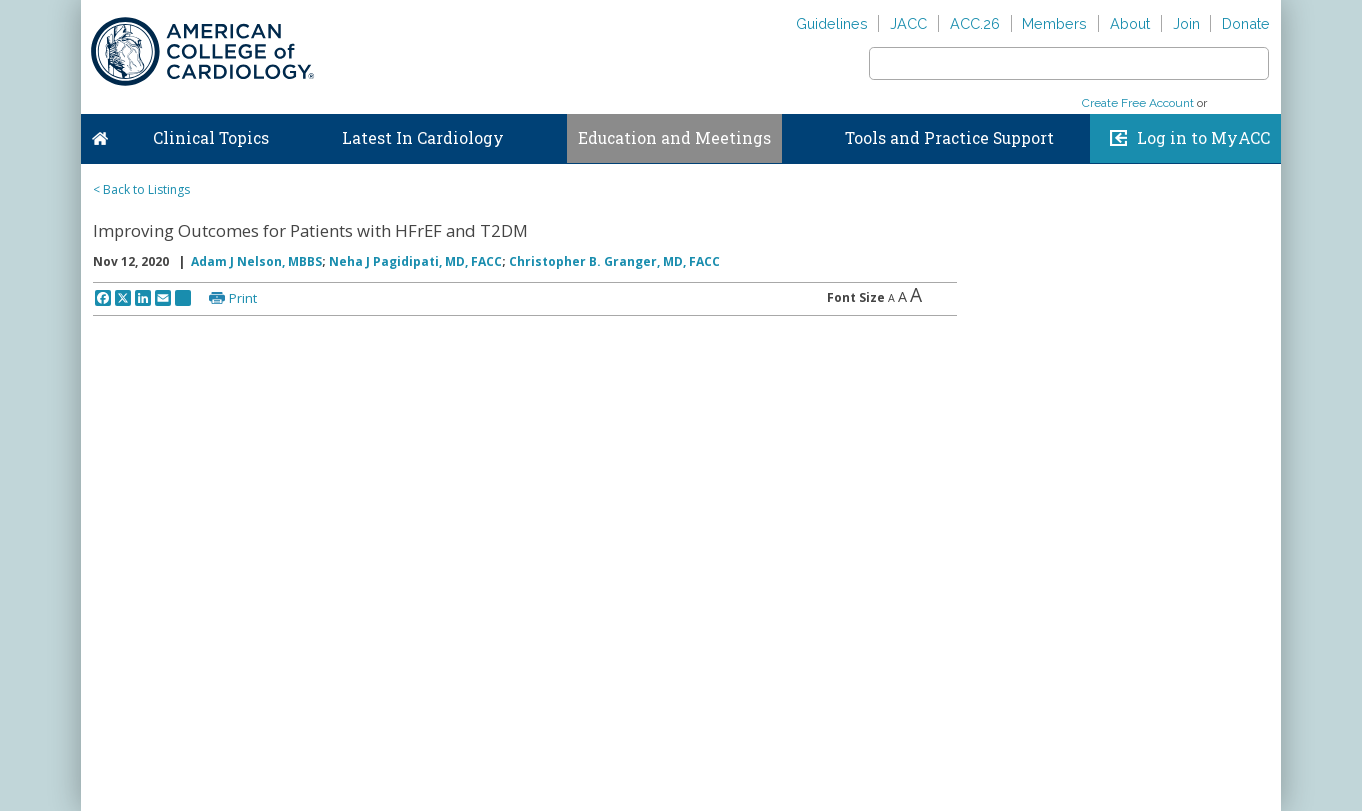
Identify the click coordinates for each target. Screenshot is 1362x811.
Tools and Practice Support (949, 138)
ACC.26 (975, 23)
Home (100, 134)
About (1130, 23)
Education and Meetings (674, 138)
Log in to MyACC (1203, 138)
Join (1186, 23)
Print (243, 298)
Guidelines (832, 23)
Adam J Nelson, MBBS (256, 261)
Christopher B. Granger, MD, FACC (614, 261)
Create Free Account (1138, 103)
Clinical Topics (211, 138)
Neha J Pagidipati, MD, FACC (415, 261)
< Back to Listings (141, 189)
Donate (1246, 23)
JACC (908, 23)
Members (1054, 23)
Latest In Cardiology (423, 138)
